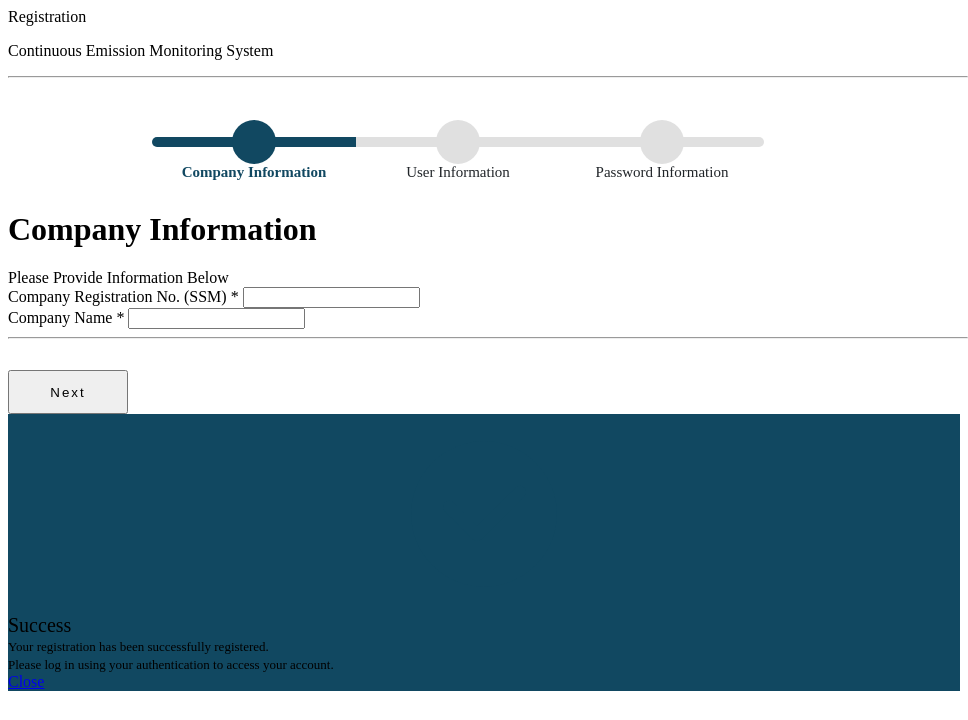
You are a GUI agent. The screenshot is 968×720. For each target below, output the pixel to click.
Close (26, 681)
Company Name (68, 317)
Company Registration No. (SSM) (125, 296)
